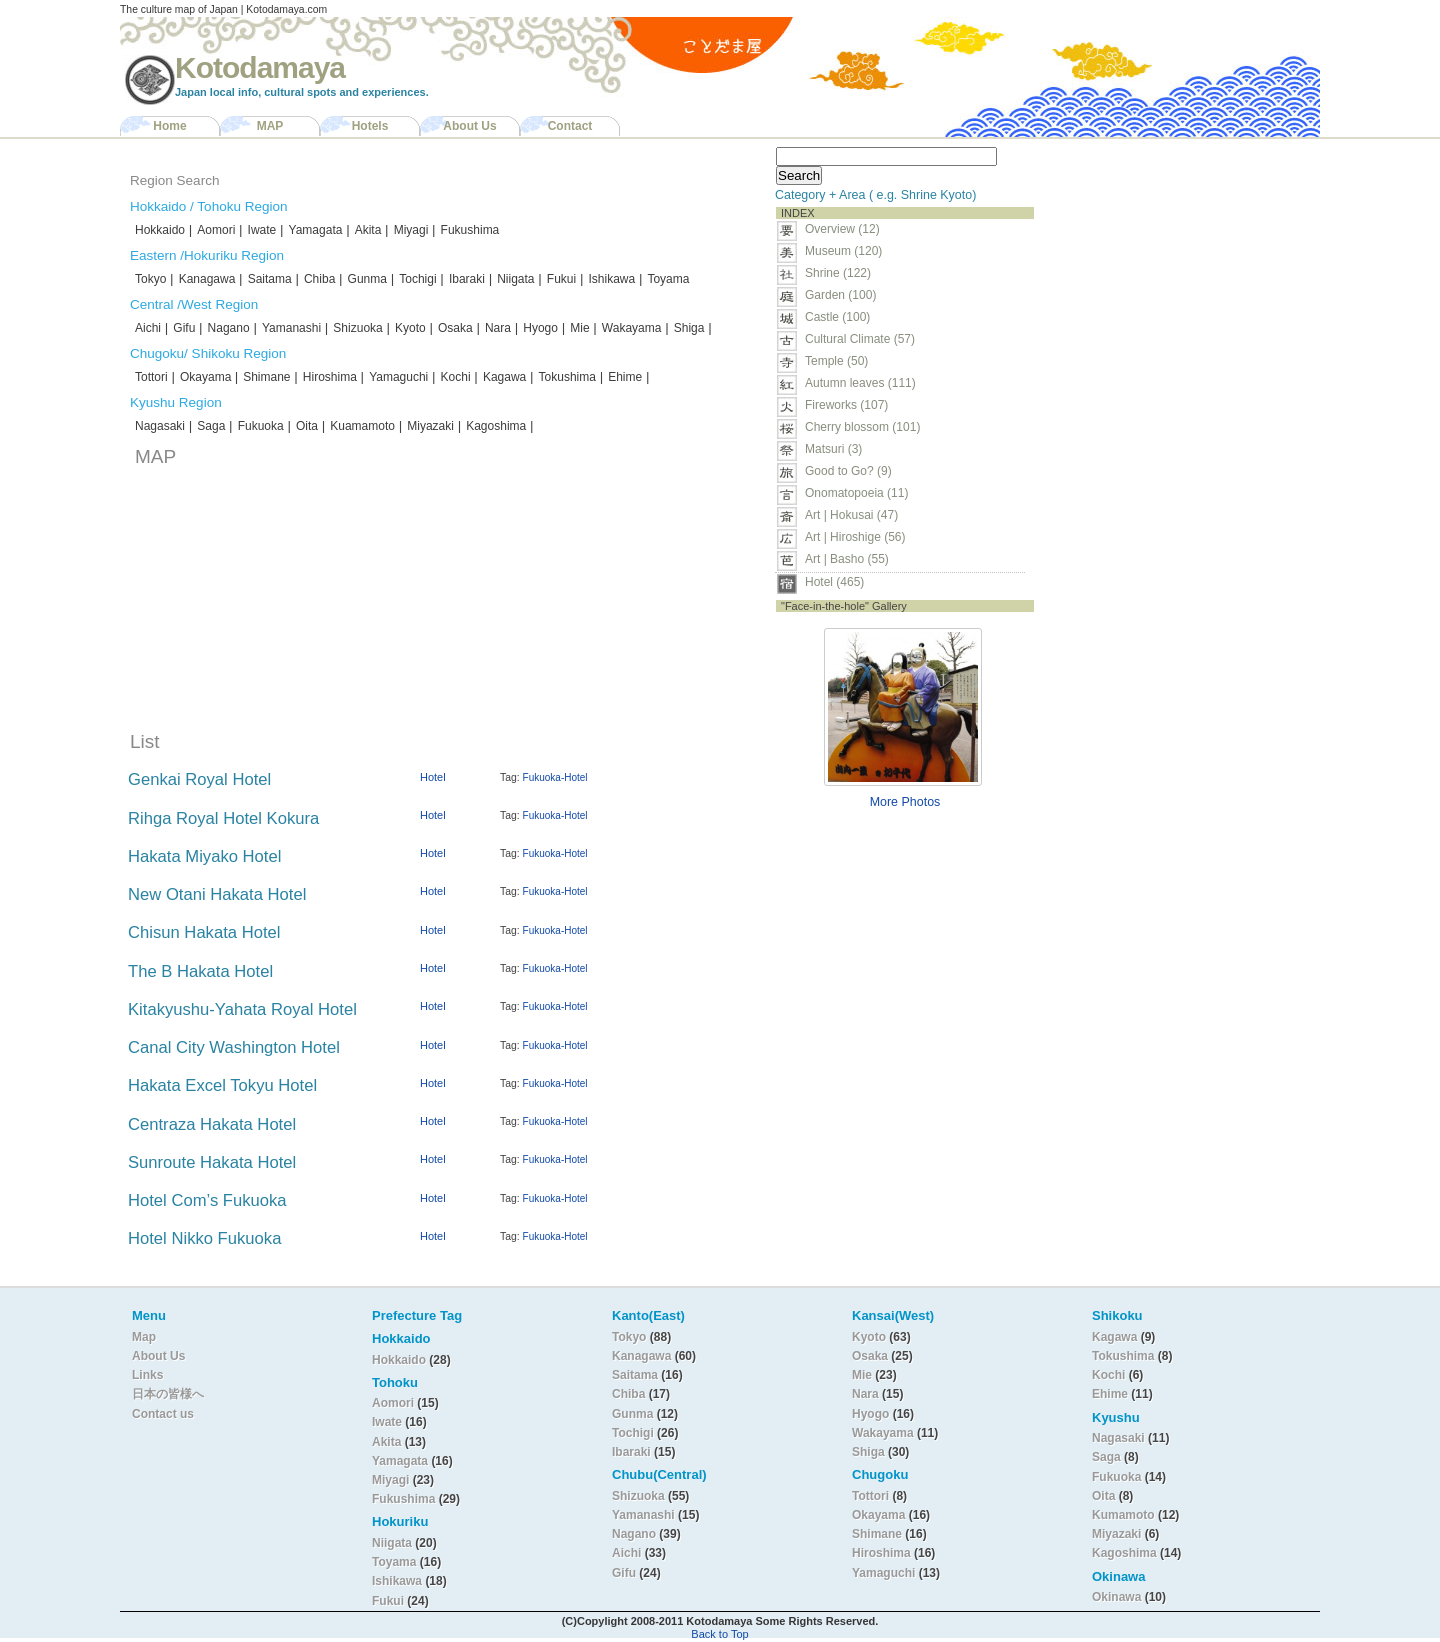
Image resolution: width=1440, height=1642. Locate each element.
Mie (579, 328)
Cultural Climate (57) (860, 339)
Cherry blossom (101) (862, 427)
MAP (270, 126)
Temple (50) (836, 361)
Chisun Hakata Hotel (204, 932)
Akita (368, 230)
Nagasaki (160, 426)
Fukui (561, 279)
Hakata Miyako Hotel (204, 856)
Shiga (689, 328)
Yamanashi (291, 328)
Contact (570, 126)
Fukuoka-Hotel (555, 777)
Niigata (515, 279)
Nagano (229, 328)
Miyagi (411, 230)
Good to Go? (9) (848, 471)
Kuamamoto (362, 426)
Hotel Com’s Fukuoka (207, 1200)
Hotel (433, 777)
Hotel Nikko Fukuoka (204, 1238)
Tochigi (417, 279)
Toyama (668, 279)
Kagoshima (496, 426)
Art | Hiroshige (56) (855, 537)
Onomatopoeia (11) (856, 493)
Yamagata (316, 230)
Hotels (370, 126)
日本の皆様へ (168, 1394)
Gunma (367, 279)
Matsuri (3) (833, 449)
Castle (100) (837, 317)
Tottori (151, 377)
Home (169, 126)
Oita (307, 426)
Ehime (625, 377)
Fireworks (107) (846, 405)
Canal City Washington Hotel (234, 1047)
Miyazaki (430, 426)
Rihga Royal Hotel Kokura (223, 818)
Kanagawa (207, 279)
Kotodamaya (260, 67)
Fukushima (470, 230)
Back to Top (719, 1634)
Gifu (184, 328)
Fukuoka (261, 426)
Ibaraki (467, 279)
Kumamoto (1123, 1515)
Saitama (270, 279)
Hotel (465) (834, 582)
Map (144, 1337)
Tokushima (567, 377)
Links (147, 1375)
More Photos (905, 802)
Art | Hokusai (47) (851, 515)
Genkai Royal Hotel (199, 779)
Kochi (456, 377)
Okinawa (1116, 1597)
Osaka (455, 328)
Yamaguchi (398, 377)
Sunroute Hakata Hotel (212, 1162)
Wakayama (632, 328)
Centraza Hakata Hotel (212, 1124)
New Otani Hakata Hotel (217, 894)
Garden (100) (840, 295)
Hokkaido (160, 230)
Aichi (148, 328)
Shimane (266, 377)
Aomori (216, 230)
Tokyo (150, 279)
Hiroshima (330, 377)
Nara (498, 328)
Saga (211, 426)
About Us (469, 126)
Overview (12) (842, 229)
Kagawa (504, 377)
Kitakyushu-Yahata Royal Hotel (242, 1009)
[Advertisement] (1168, 266)
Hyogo (540, 328)
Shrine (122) (838, 273)
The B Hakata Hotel (200, 971)
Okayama (207, 377)
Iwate (262, 230)
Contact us (163, 1414)
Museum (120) (849, 251)
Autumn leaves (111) (860, 383)
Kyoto (410, 328)
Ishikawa (611, 279)
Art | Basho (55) (847, 559)
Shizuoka (357, 328)
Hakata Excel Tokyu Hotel (222, 1085)
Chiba (319, 279)
